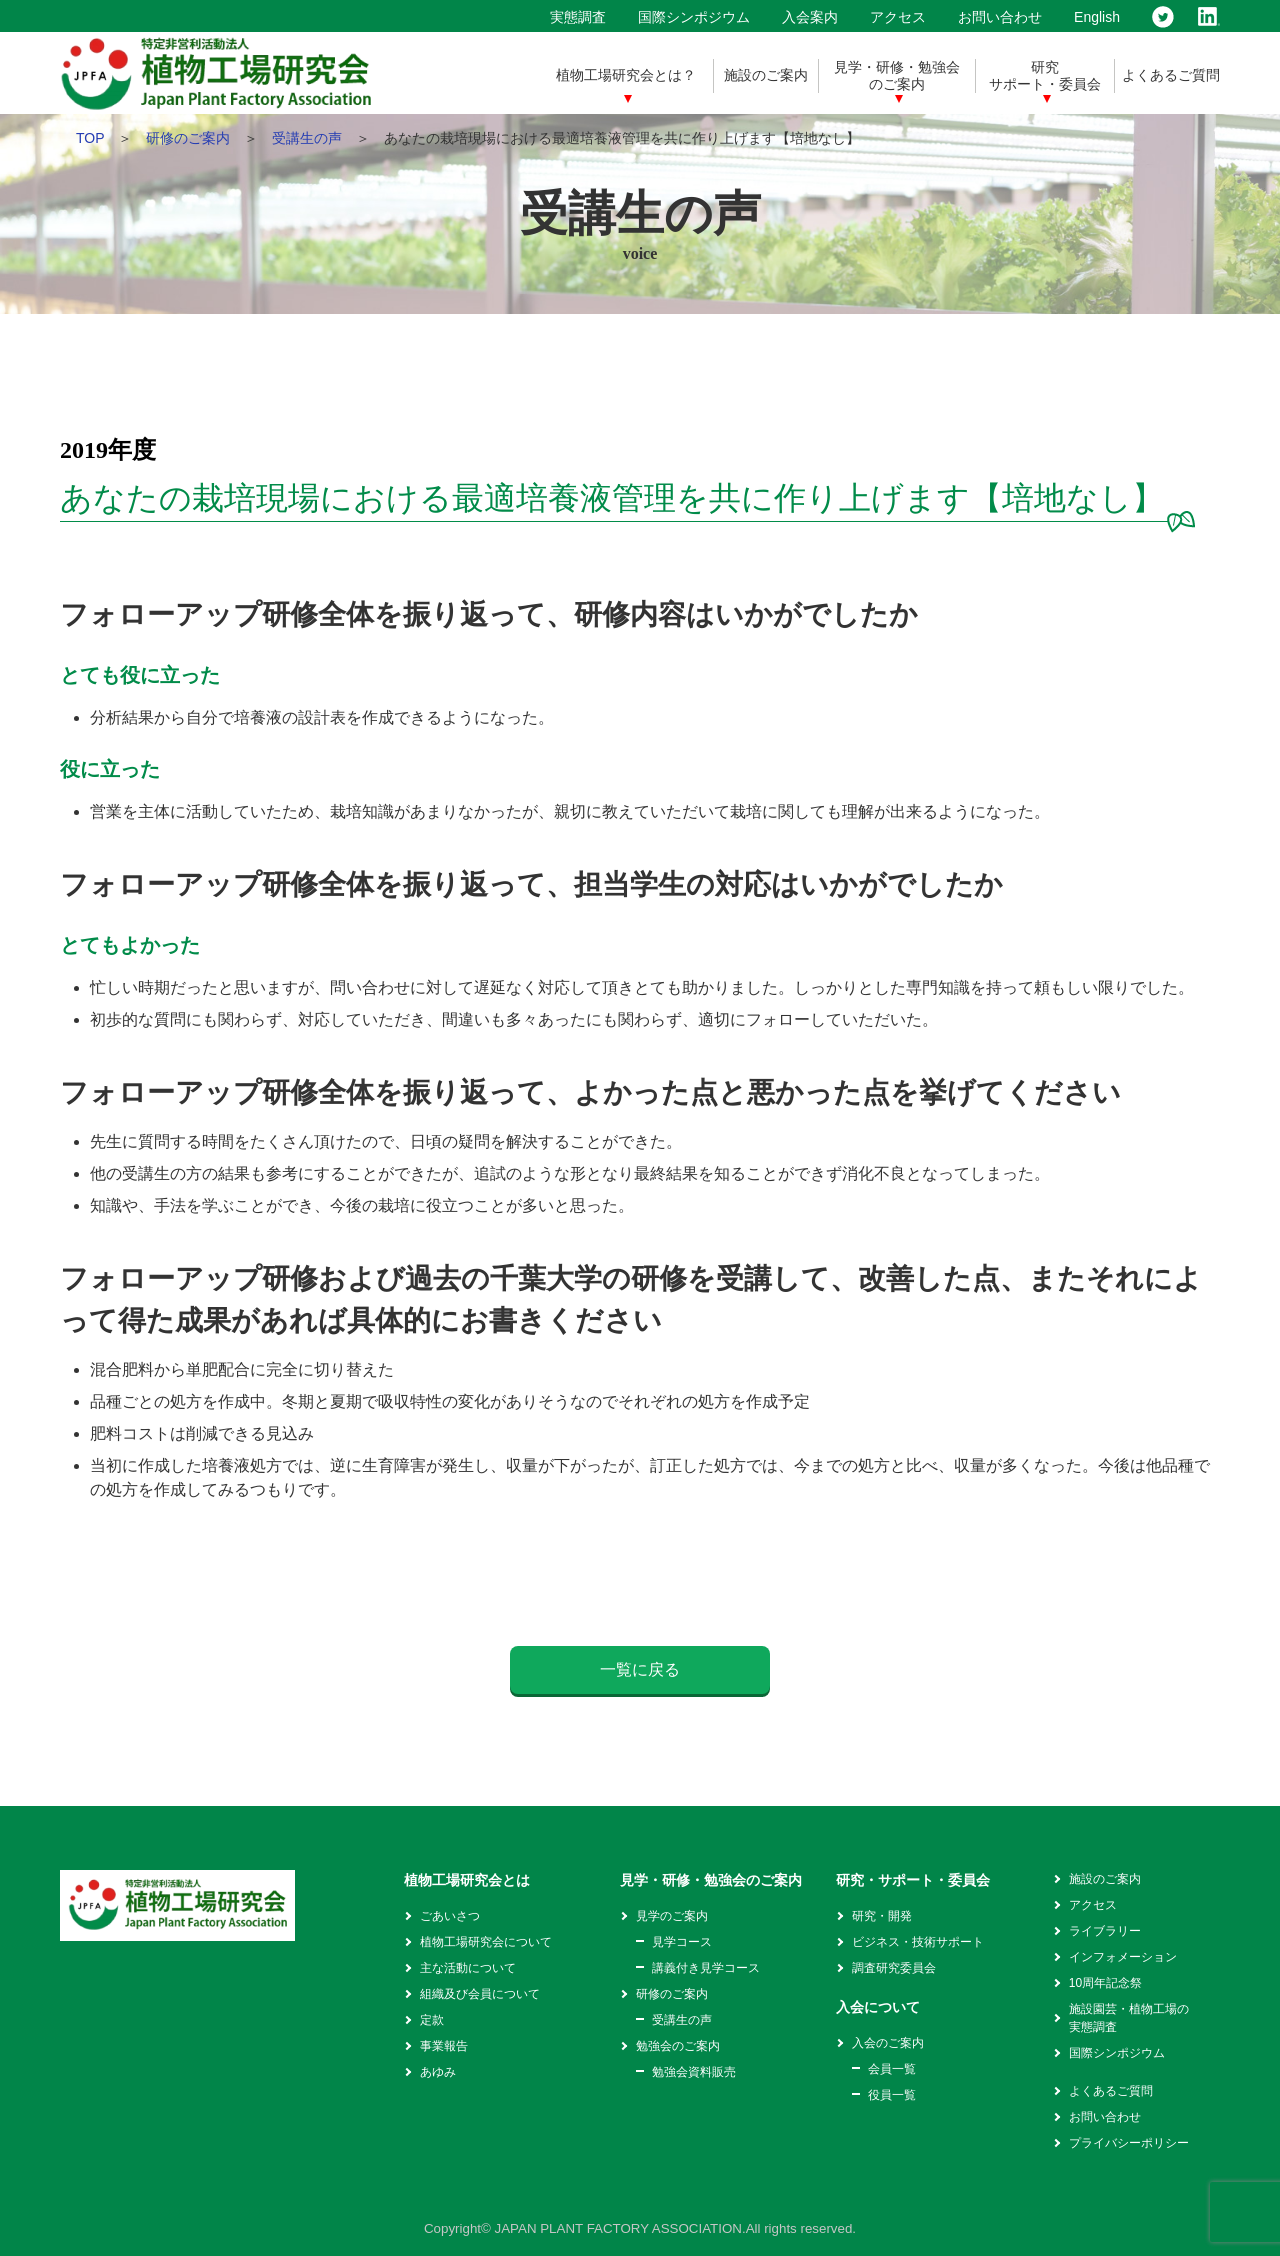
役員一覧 (892, 2095)
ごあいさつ (450, 1916)
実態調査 (578, 17)
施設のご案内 (766, 75)
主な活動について (468, 1968)
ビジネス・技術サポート (918, 1942)
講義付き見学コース (706, 1968)
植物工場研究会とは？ (626, 75)
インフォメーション (1123, 1957)
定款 (432, 2020)
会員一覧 (892, 2069)
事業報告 (444, 2046)
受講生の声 (307, 138)
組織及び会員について (480, 1994)
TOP (90, 138)
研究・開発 (882, 1916)
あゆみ (438, 2072)
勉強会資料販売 (694, 2072)
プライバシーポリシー (1129, 2143)
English (1097, 17)
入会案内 (810, 17)
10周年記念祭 (1105, 1983)
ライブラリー (1105, 1931)
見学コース (682, 1942)
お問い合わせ (1000, 17)
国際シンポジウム (694, 17)
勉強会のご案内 (678, 2046)
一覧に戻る (640, 1669)
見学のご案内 (672, 1916)
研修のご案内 (188, 138)
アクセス (898, 17)
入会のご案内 (888, 2043)
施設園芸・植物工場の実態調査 (1129, 2018)
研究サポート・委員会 (1045, 75)
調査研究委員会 (894, 1968)
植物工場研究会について (486, 1942)
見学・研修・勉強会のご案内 (897, 75)
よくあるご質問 (1171, 75)
